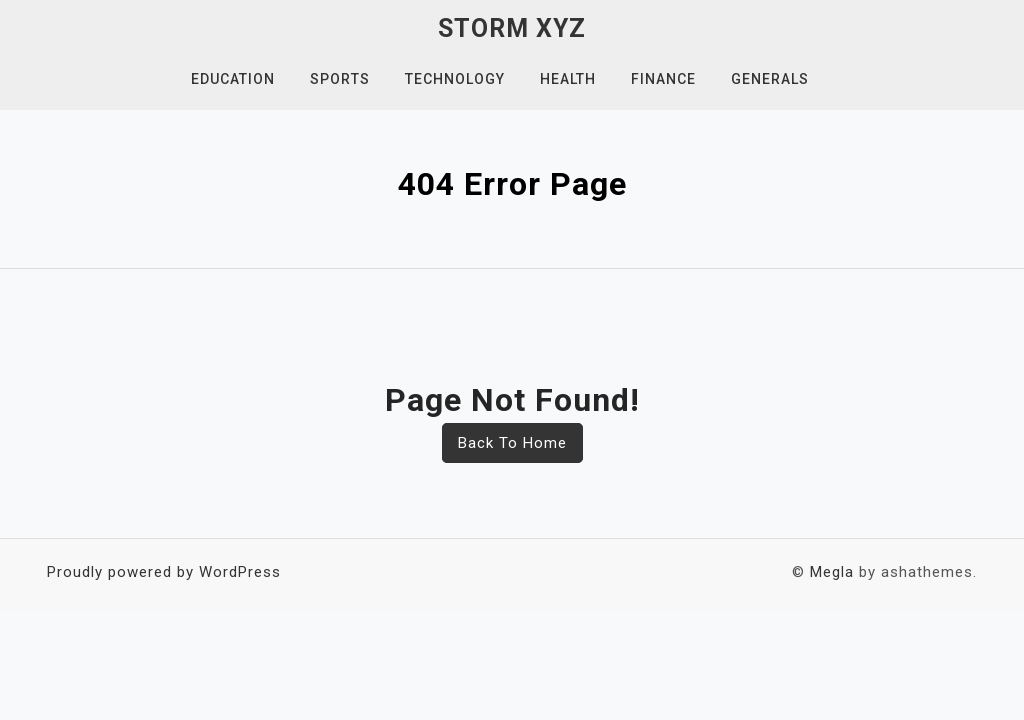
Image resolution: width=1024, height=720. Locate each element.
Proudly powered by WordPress (164, 572)
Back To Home (512, 443)
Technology (455, 79)
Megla (832, 572)
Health (568, 79)
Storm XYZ (512, 28)
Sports (340, 79)
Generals (770, 79)
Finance (663, 79)
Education (233, 79)
